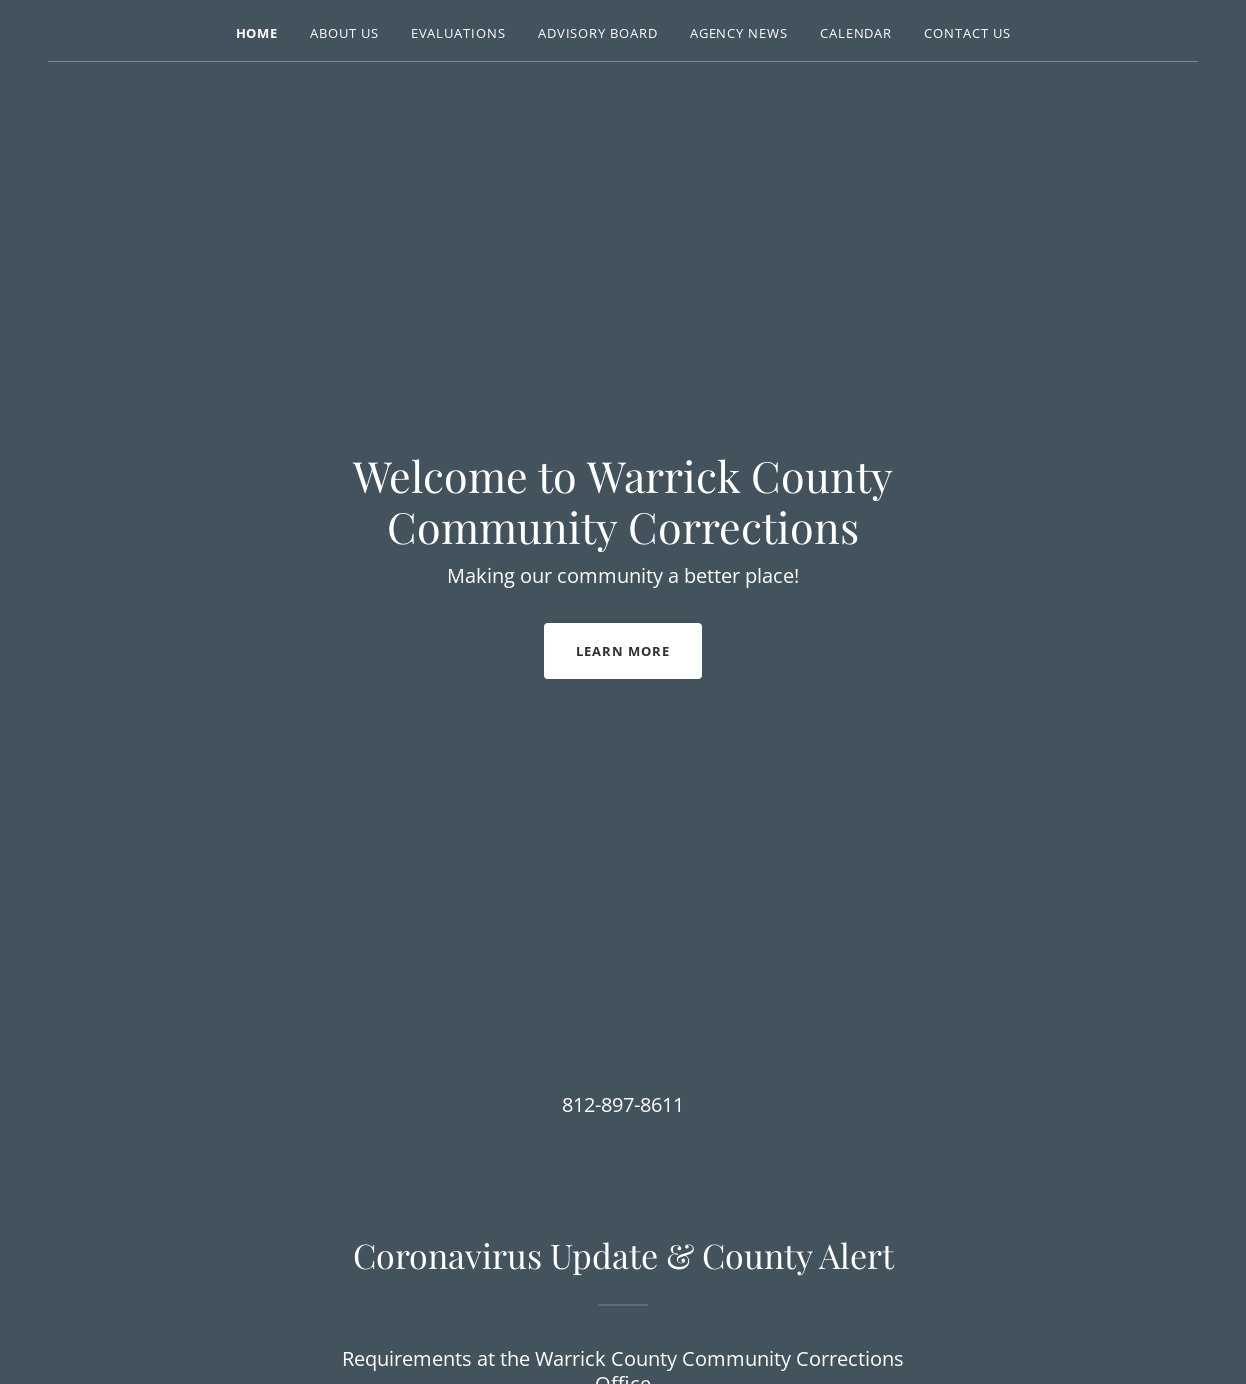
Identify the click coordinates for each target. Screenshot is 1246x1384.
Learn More (622, 651)
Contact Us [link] (967, 33)
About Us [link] (344, 33)
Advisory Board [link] (598, 33)
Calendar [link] (856, 33)
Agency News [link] (739, 33)
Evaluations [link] (458, 33)
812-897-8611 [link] (623, 1104)
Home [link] (257, 33)
